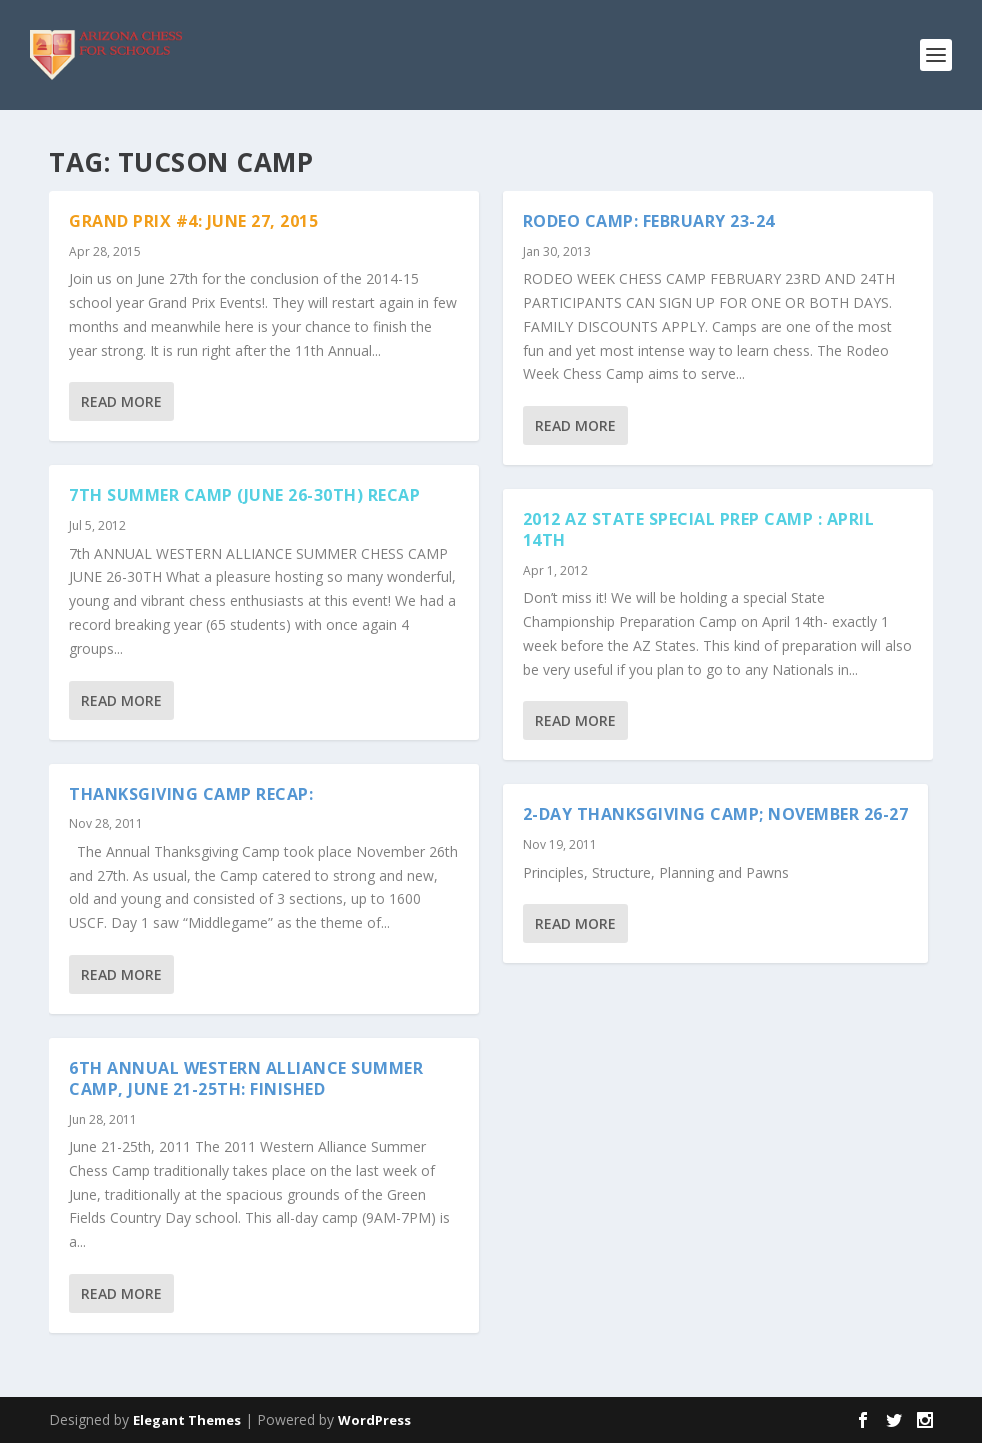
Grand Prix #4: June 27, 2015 (193, 221)
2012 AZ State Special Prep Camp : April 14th (699, 529)
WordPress (374, 1420)
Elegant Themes (187, 1420)
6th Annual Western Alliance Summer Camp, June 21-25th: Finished (246, 1078)
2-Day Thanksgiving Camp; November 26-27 (716, 814)
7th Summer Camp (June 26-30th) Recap (244, 495)
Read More (121, 401)
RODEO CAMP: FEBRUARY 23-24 (649, 221)
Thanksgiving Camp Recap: (191, 794)
